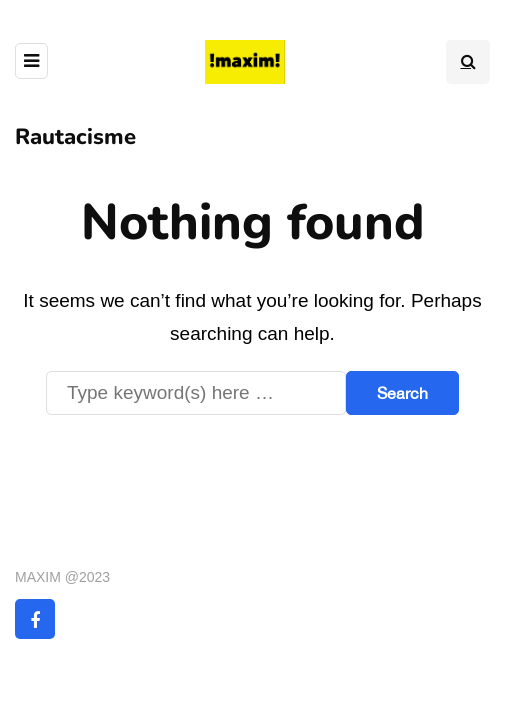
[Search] (196, 393)
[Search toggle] (468, 62)
